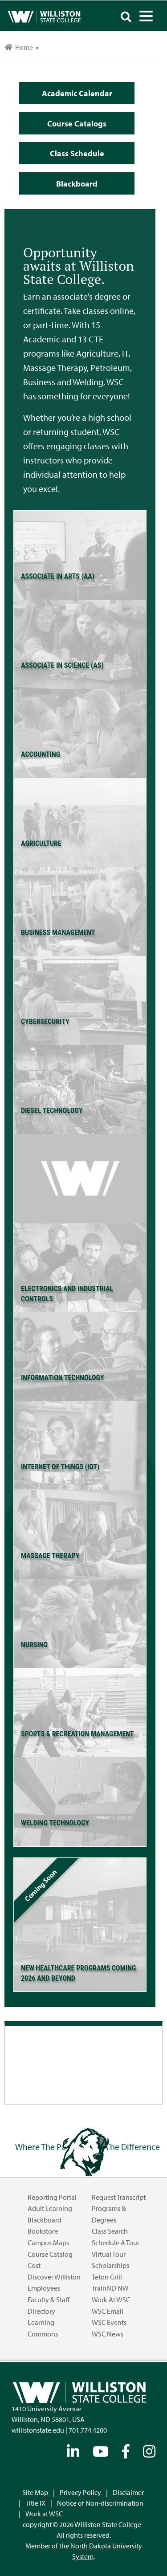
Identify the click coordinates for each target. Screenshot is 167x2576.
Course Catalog (50, 2254)
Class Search (110, 2231)
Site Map (35, 2492)
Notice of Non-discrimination (100, 2503)
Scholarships (110, 2265)
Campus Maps (48, 2242)
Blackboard (44, 2219)
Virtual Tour (109, 2254)
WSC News (107, 2333)
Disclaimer (128, 2492)
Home (18, 47)
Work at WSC (111, 2299)
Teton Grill (107, 2276)
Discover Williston (54, 2276)
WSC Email (107, 2311)
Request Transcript (119, 2197)
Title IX (35, 2503)
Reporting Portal (52, 2197)
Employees (44, 2287)
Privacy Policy (80, 2492)
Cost (34, 2265)
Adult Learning (50, 2208)
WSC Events (109, 2322)
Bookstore (43, 2231)
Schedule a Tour (115, 2242)
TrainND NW (110, 2287)
